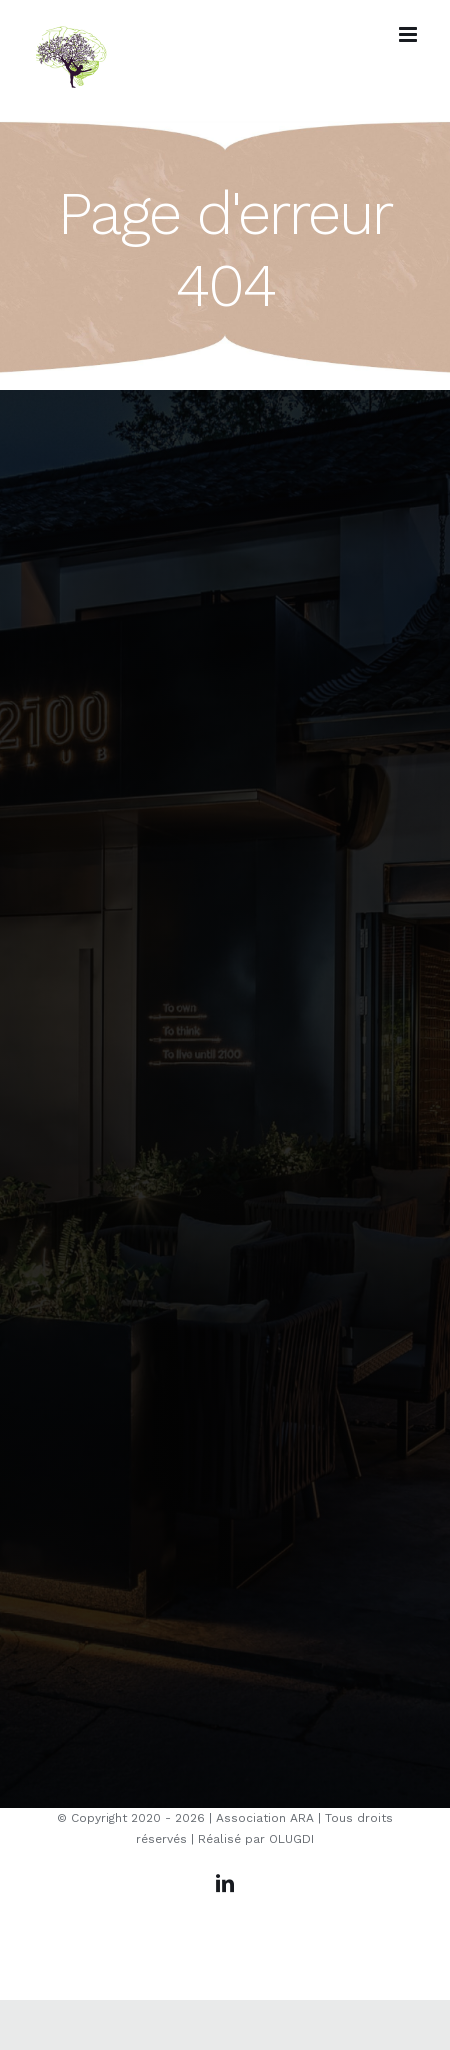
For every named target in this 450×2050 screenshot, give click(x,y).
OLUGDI (291, 1839)
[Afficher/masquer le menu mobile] (409, 34)
